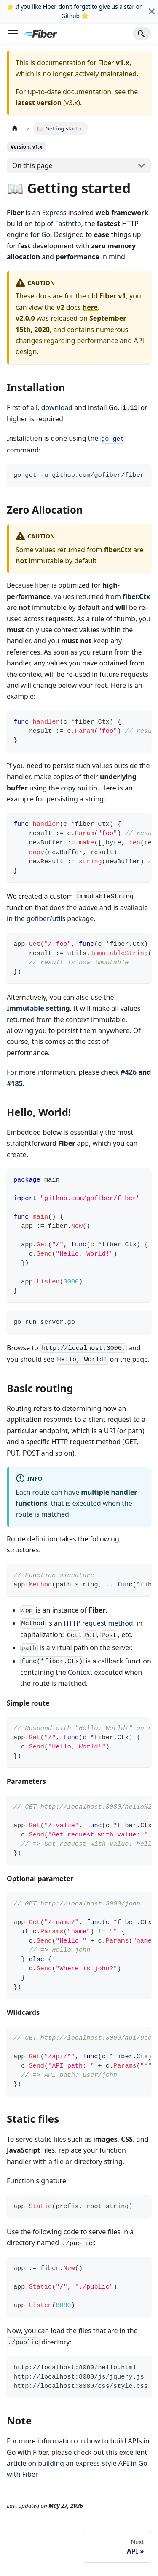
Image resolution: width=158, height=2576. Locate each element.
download (56, 407)
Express (54, 212)
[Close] (151, 11)
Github (70, 16)
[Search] (142, 33)
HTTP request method (98, 1623)
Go (45, 234)
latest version (39, 102)
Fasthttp (68, 223)
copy (68, 788)
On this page (32, 165)
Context (80, 1672)
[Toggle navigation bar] (13, 33)
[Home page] (15, 128)
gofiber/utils (46, 918)
